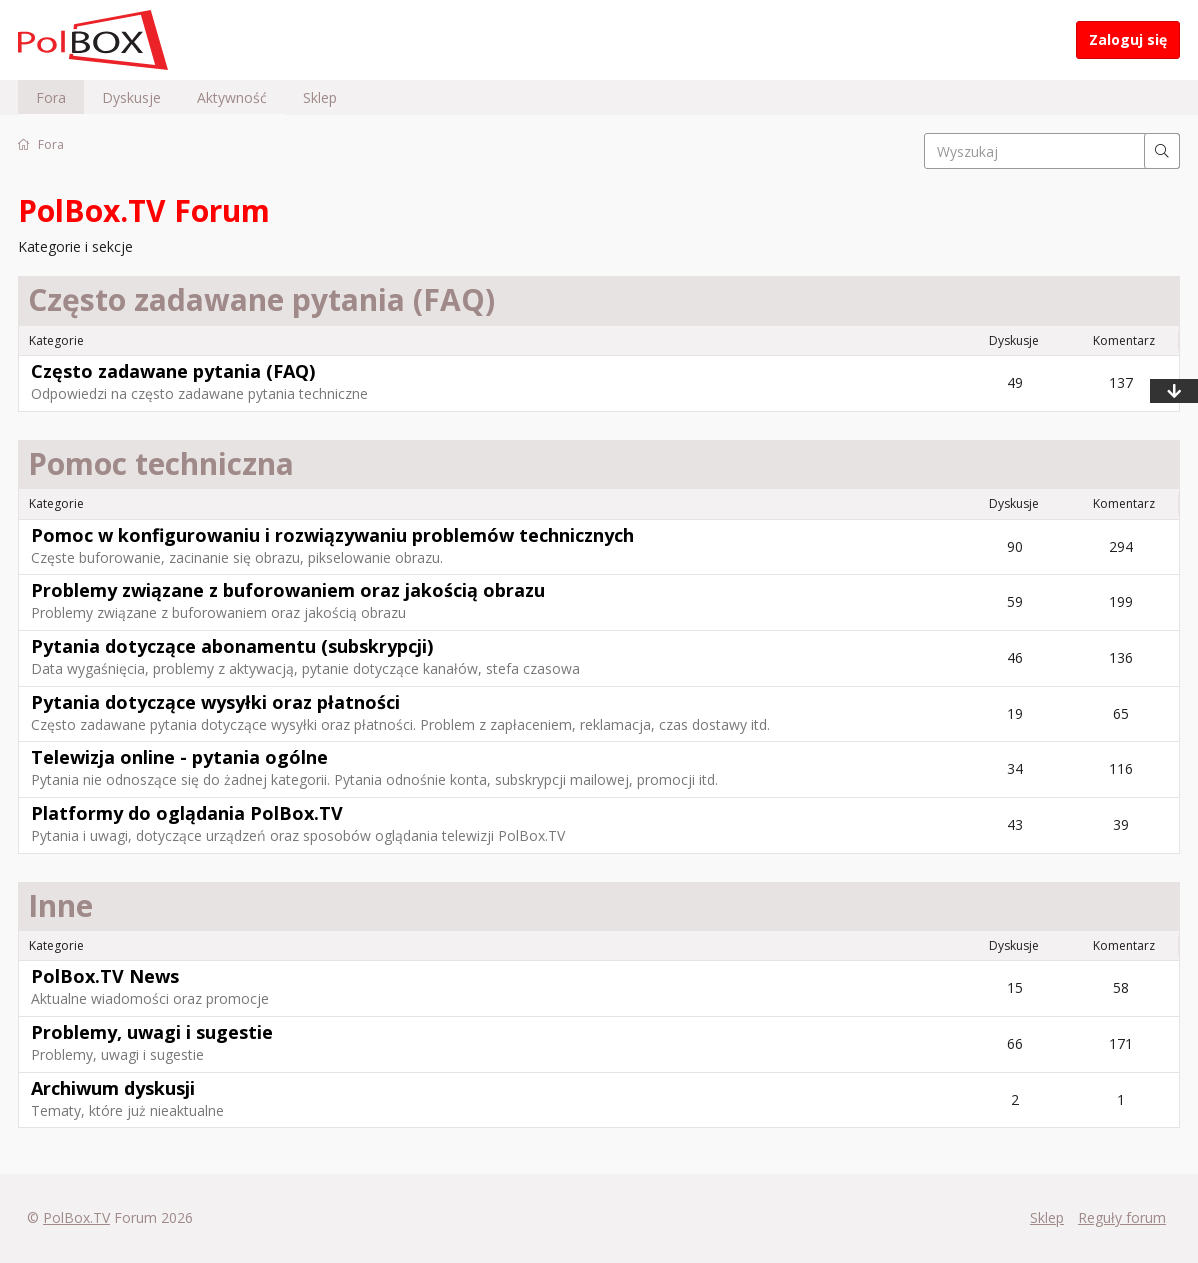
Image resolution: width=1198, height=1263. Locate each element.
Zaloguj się (1128, 39)
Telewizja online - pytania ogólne (179, 757)
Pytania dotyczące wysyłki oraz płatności (215, 702)
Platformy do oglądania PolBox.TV (187, 813)
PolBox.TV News (105, 976)
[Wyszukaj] (1162, 151)
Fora (51, 97)
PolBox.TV (76, 1217)
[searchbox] (1052, 151)
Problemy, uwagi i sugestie (152, 1032)
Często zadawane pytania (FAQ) (173, 371)
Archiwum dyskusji (113, 1088)
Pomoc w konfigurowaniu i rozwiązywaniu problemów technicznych (332, 535)
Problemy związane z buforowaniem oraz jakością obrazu (288, 590)
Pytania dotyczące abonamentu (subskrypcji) (232, 646)
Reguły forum (1122, 1217)
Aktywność (232, 97)
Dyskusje (131, 97)
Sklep (320, 97)
